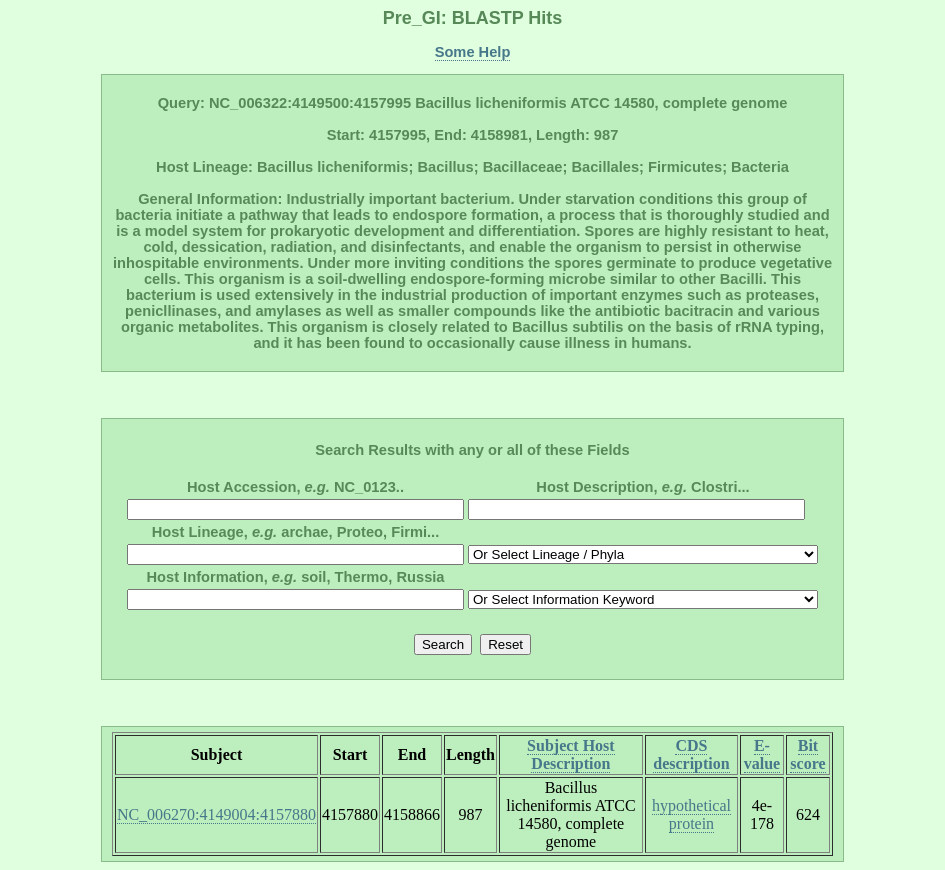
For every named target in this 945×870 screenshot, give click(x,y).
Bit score (807, 754)
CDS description (691, 754)
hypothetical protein (691, 814)
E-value (762, 754)
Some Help (473, 52)
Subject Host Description (571, 754)
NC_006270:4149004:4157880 (216, 814)
